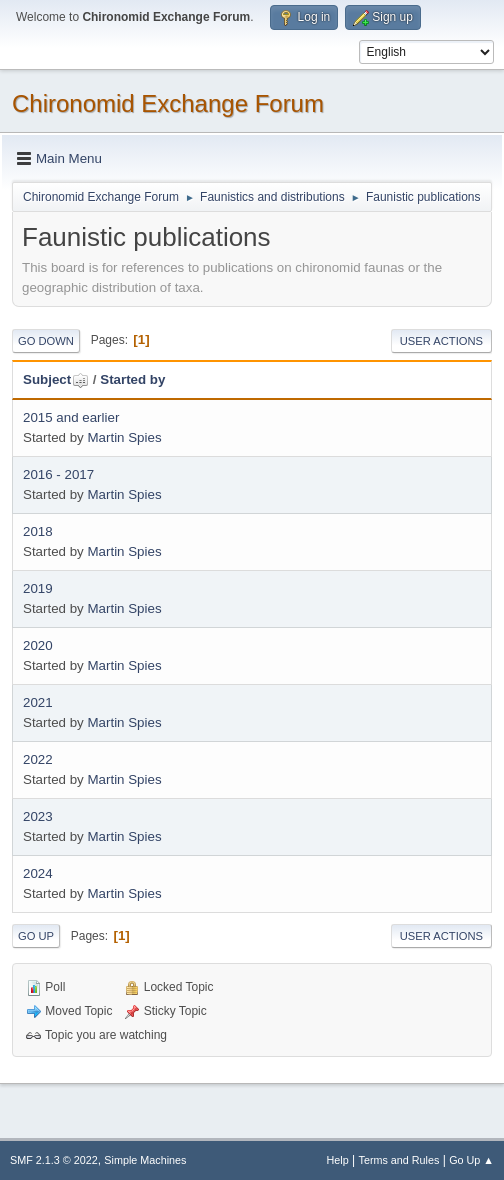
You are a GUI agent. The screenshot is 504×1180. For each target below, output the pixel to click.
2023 (38, 816)
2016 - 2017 (58, 474)
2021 (38, 702)
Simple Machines (145, 1160)
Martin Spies (124, 437)
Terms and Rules (399, 1160)
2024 (38, 873)
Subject (56, 379)
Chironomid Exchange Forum (168, 103)
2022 (38, 759)
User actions (441, 341)
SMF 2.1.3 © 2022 (54, 1160)
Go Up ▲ (471, 1160)
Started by (132, 379)
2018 (38, 531)
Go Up (36, 936)
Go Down (46, 341)
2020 (38, 645)
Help (338, 1160)
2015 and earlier (71, 417)
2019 (38, 588)
